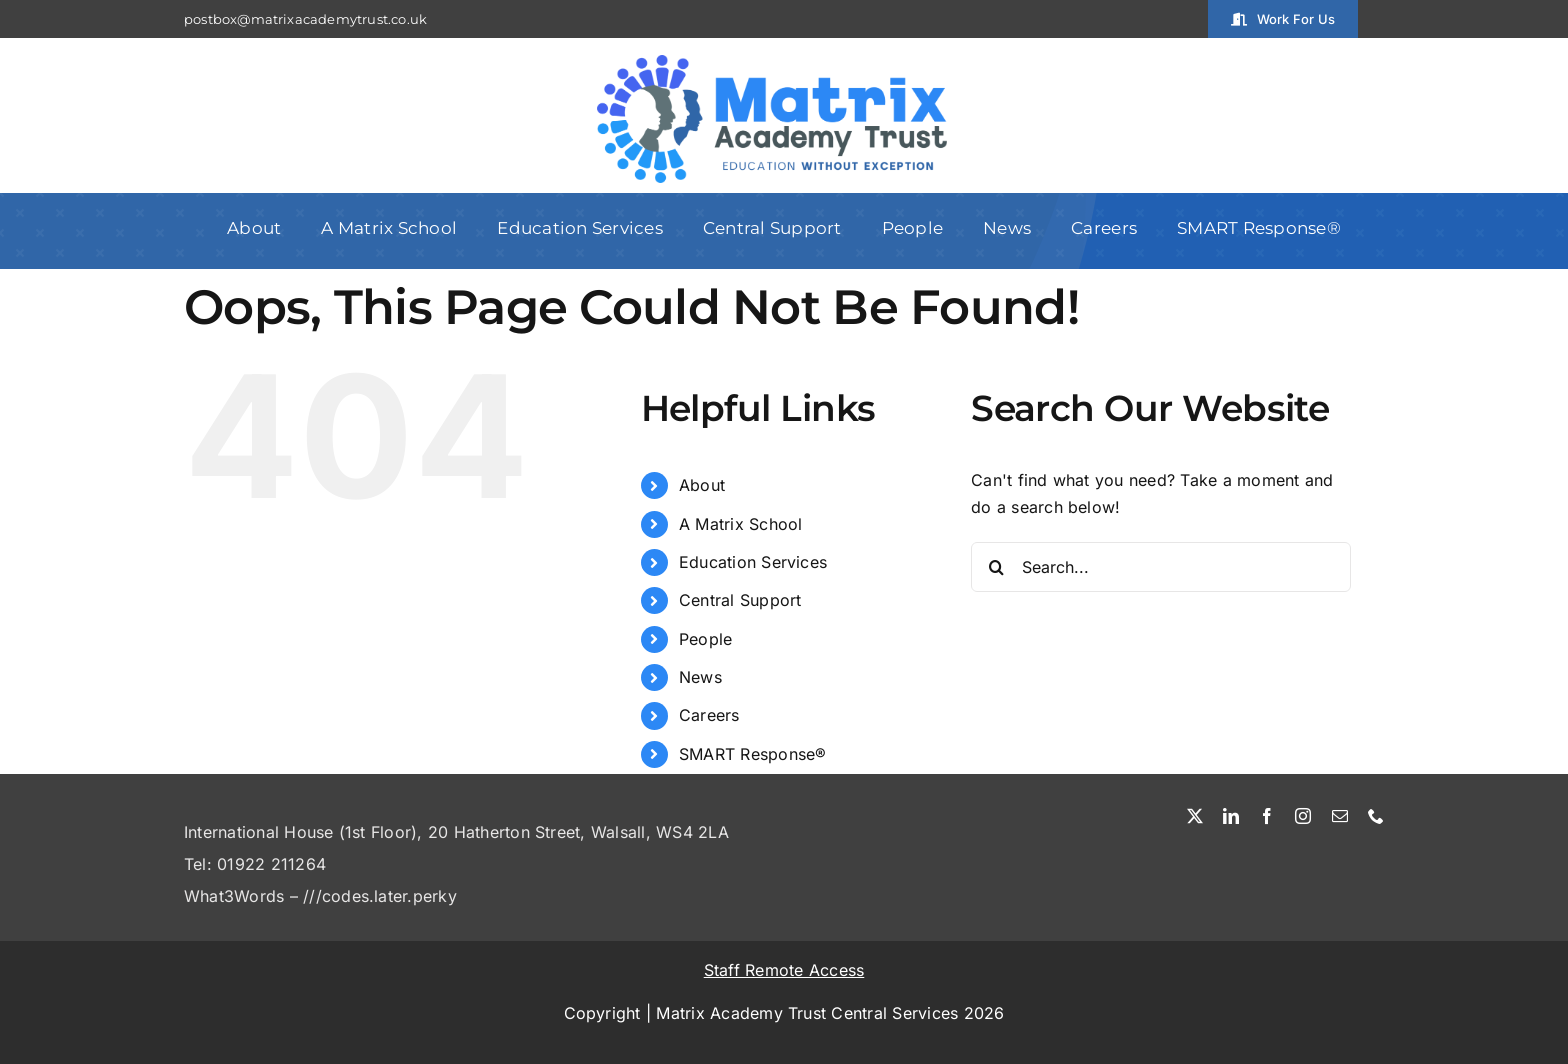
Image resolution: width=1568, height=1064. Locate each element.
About (702, 485)
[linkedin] (1231, 816)
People (705, 639)
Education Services (753, 562)
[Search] (996, 567)
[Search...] (1161, 567)
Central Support (740, 600)
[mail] (1340, 816)
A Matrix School (741, 524)
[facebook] (1267, 816)
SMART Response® (753, 754)
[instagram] (1303, 816)
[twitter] (1195, 816)
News (700, 677)
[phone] (1376, 816)
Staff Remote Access (784, 970)
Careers (709, 715)
